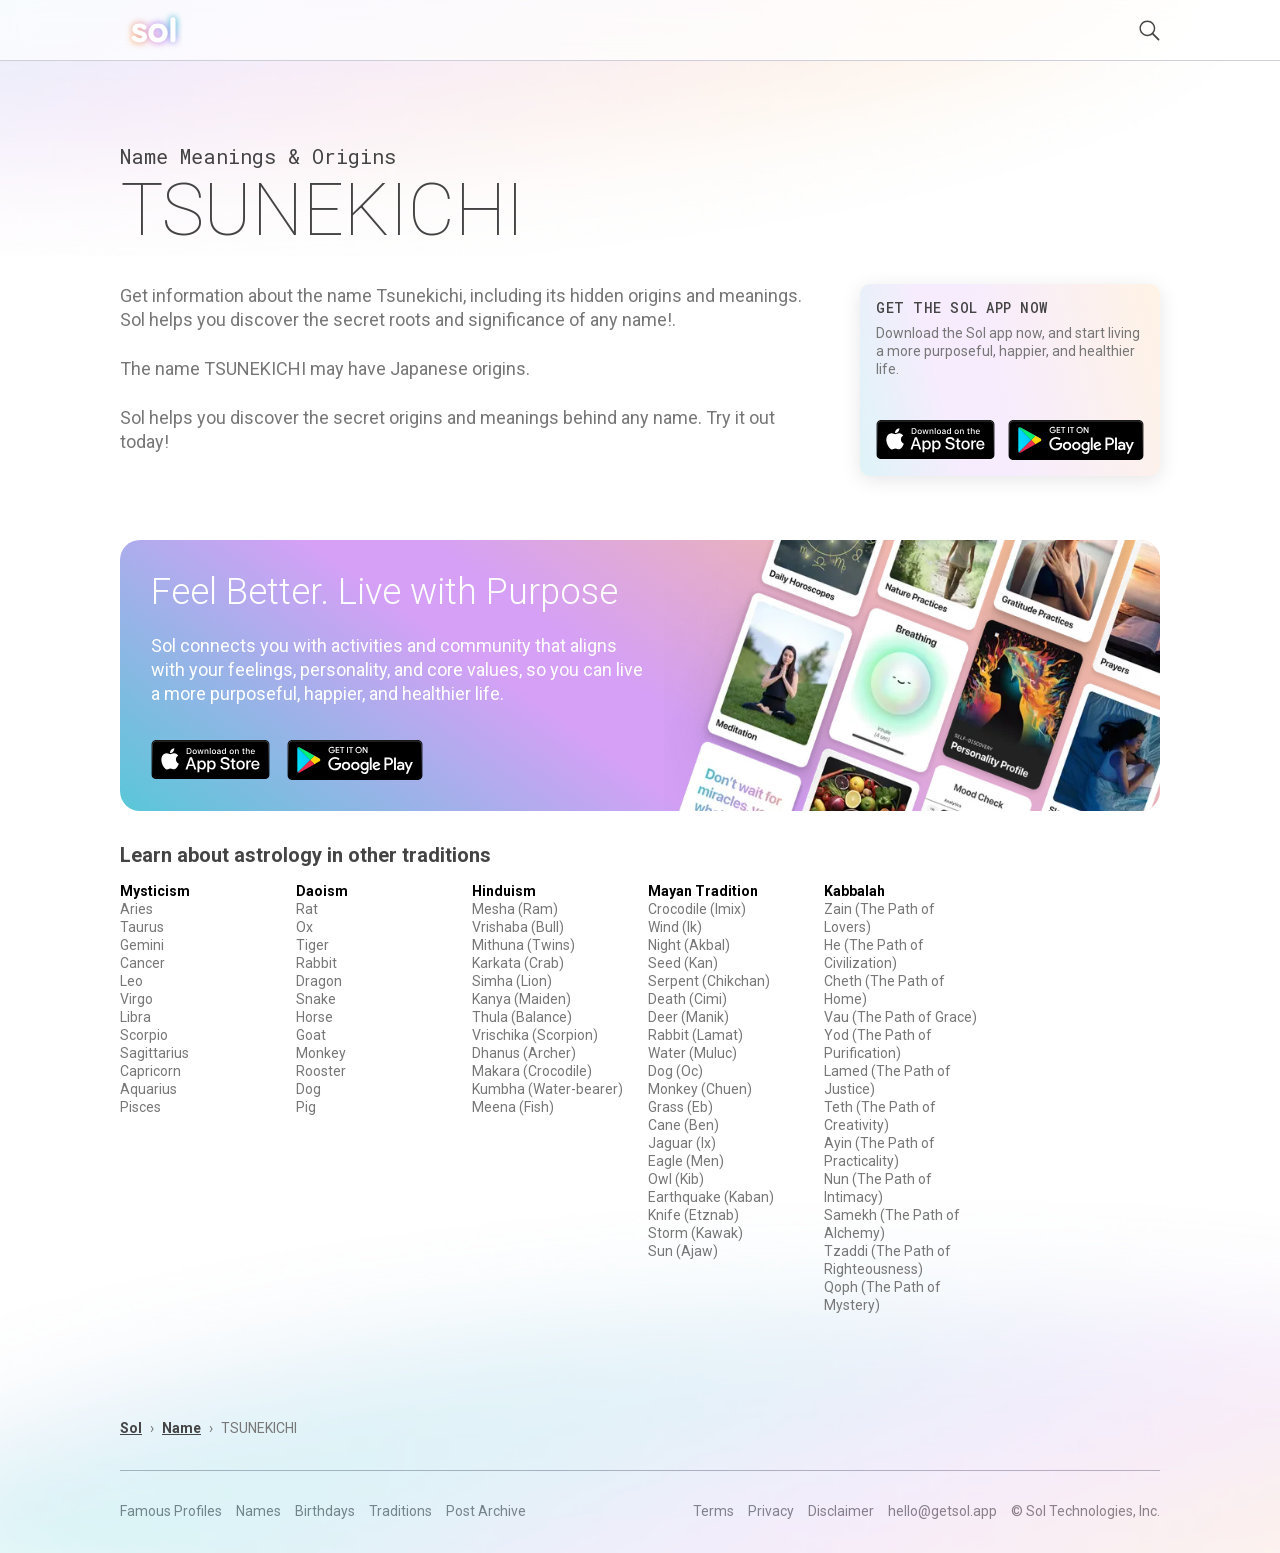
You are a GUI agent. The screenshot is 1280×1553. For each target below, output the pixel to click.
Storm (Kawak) (695, 1233)
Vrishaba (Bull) (518, 927)
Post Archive (486, 1511)
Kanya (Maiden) (521, 999)
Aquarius (148, 1089)
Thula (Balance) (522, 1017)
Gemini (142, 945)
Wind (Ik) (675, 927)
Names (258, 1511)
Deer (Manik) (688, 1017)
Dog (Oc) (675, 1071)
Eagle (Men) (686, 1161)
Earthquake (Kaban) (711, 1197)
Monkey (321, 1053)
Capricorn (150, 1071)
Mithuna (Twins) (523, 945)
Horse (314, 1017)
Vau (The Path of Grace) (900, 1017)
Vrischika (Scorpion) (535, 1035)
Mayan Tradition (703, 891)
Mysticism (155, 891)
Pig (306, 1107)
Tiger (312, 945)
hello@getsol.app (942, 1511)
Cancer (142, 963)
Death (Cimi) (687, 999)
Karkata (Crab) (518, 963)
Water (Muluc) (692, 1053)
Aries (136, 909)
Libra (135, 1017)
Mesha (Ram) (515, 909)
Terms (713, 1511)
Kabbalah (854, 891)
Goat (311, 1035)
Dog (308, 1089)
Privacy (771, 1511)
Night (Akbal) (689, 945)
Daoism (322, 891)
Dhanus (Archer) (524, 1053)
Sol (131, 1428)
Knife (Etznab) (693, 1215)
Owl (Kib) (676, 1179)
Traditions (400, 1511)
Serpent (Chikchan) (709, 981)
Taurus (142, 927)
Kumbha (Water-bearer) (547, 1089)
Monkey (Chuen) (700, 1089)
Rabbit (316, 963)
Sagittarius (154, 1053)
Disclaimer (841, 1511)
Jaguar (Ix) (682, 1143)
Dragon (319, 981)
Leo (131, 981)
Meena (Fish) (513, 1107)
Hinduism (504, 891)
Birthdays (325, 1511)
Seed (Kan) (683, 963)
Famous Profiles (171, 1511)
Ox (304, 927)
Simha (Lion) (512, 981)
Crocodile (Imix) (697, 909)
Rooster (321, 1071)
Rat (307, 909)
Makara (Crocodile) (532, 1071)
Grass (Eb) (680, 1107)
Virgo (136, 999)
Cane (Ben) (683, 1125)
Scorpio (144, 1035)
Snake (316, 999)
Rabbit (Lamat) (695, 1035)
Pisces (140, 1107)
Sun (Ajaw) (683, 1251)
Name (181, 1428)
